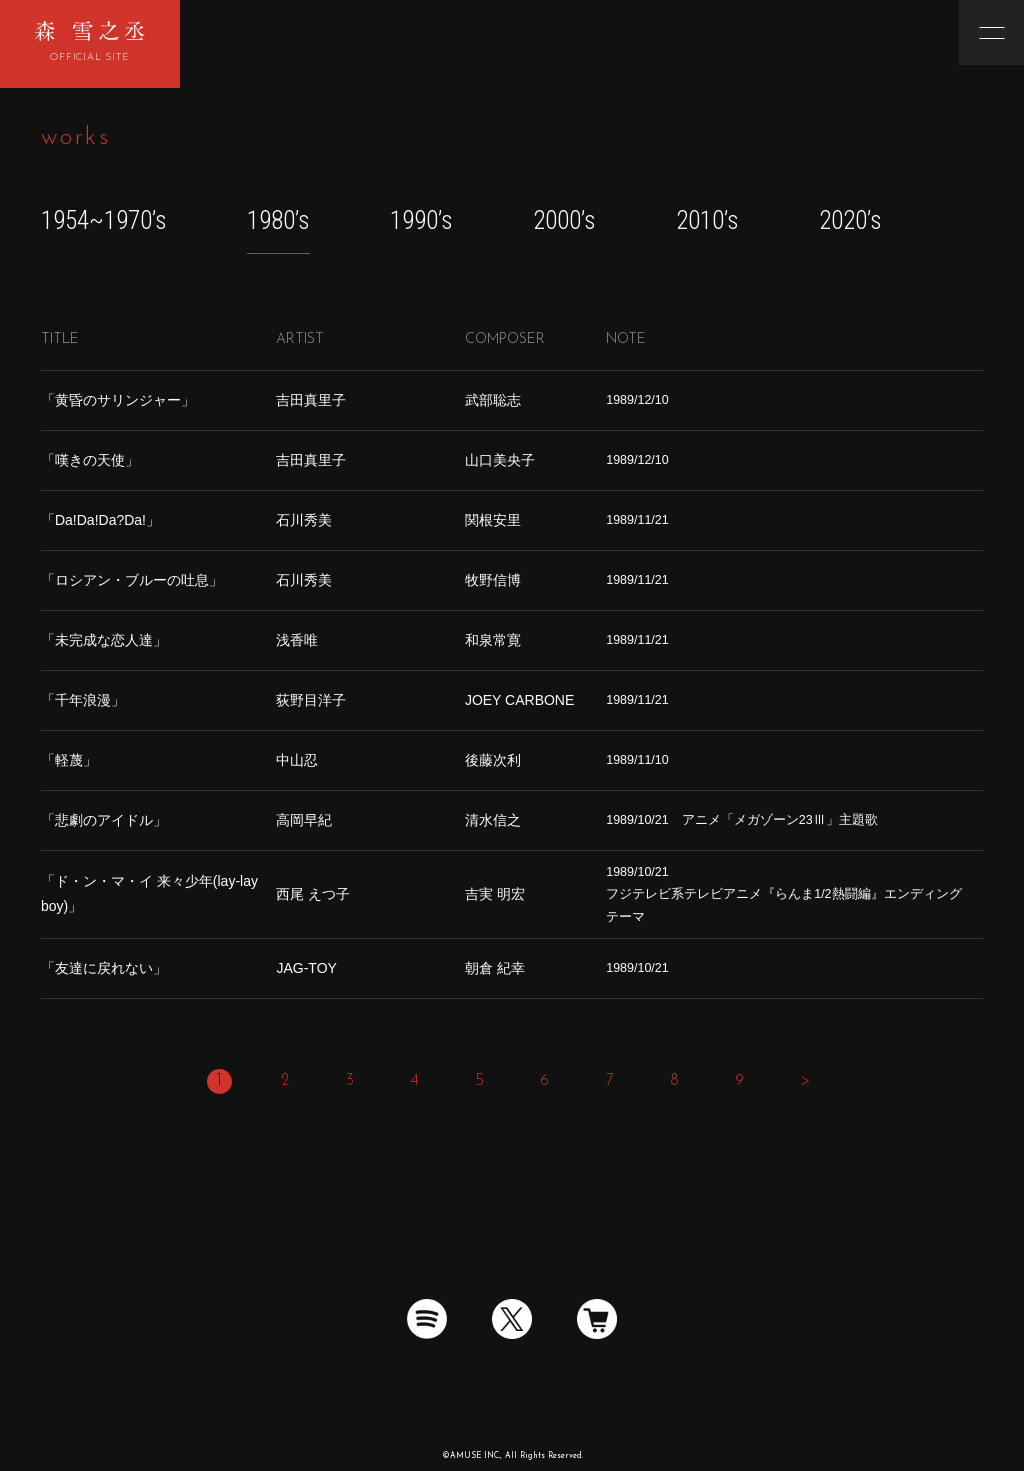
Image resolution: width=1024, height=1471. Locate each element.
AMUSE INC (474, 1456)
